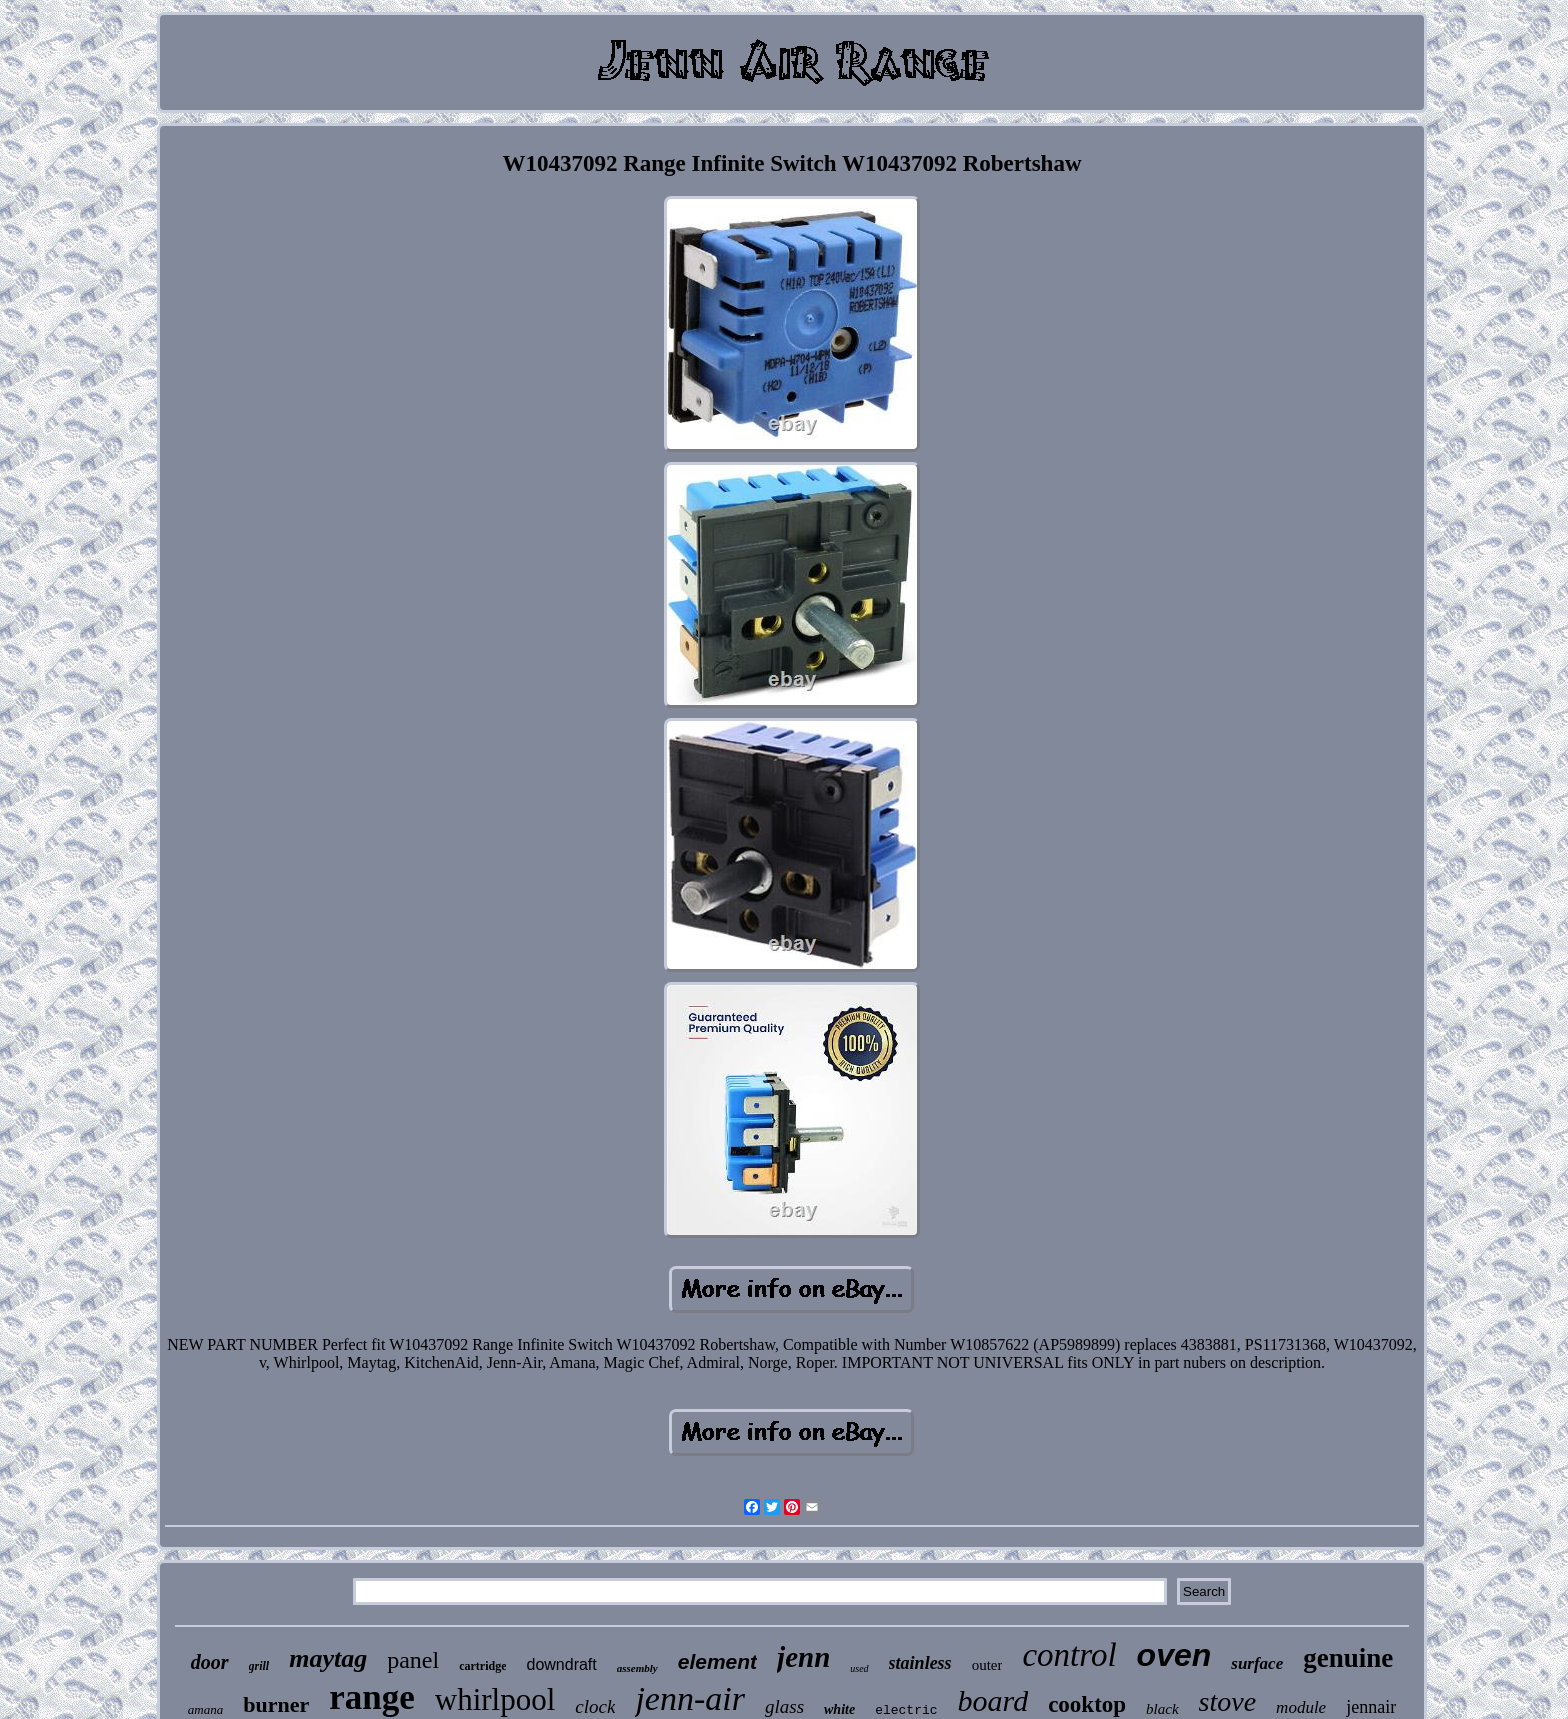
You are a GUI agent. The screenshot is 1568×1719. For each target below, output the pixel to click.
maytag (328, 1658)
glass (784, 1706)
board (993, 1700)
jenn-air (690, 1698)
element (717, 1661)
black (1162, 1709)
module (1301, 1707)
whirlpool (495, 1699)
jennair (1371, 1707)
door (210, 1662)
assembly (637, 1668)
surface (1257, 1663)
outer (987, 1665)
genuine (1348, 1658)
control (1069, 1655)
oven (1174, 1655)
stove (1228, 1701)
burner (276, 1704)
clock (595, 1706)
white (839, 1709)
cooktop (1087, 1704)
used (859, 1668)
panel (413, 1660)
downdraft (561, 1664)
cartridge (482, 1666)
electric (906, 1710)
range (372, 1697)
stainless (920, 1663)
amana (205, 1709)
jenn (803, 1657)
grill (259, 1666)
